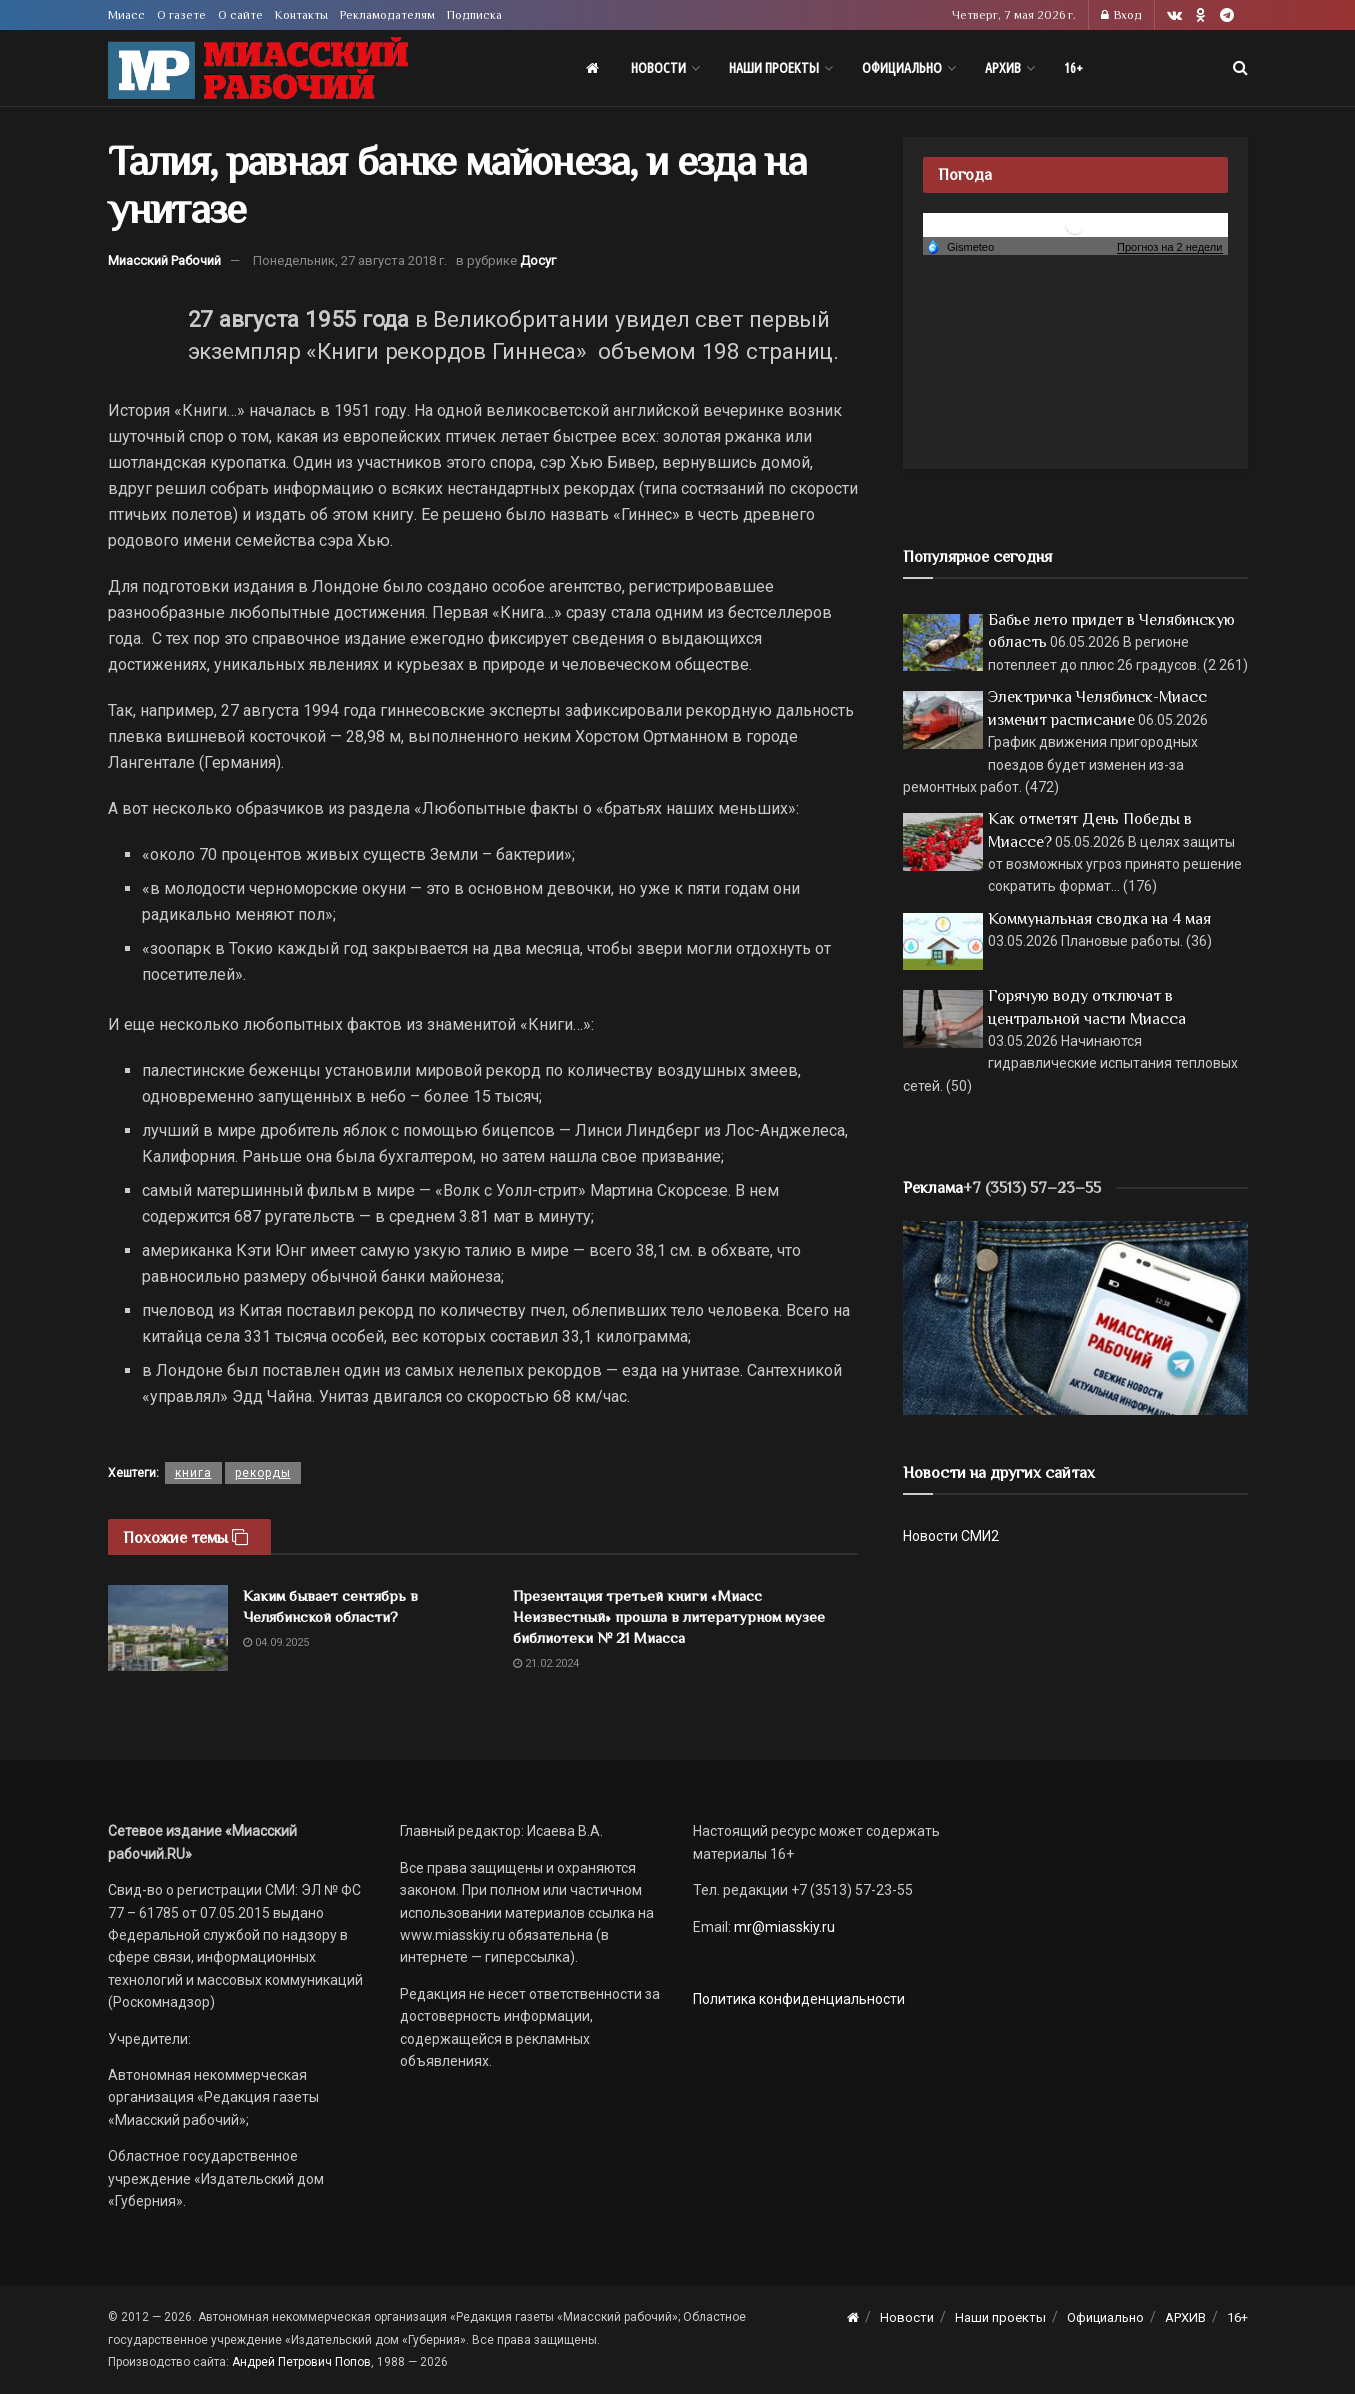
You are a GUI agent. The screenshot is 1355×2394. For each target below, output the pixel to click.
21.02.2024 (546, 1663)
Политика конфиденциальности (799, 1999)
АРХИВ (1003, 68)
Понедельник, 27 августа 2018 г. (350, 260)
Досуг (538, 260)
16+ (1073, 68)
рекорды (263, 1473)
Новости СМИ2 (951, 1536)
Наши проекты (774, 68)
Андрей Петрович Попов (301, 2362)
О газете (181, 15)
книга (193, 1473)
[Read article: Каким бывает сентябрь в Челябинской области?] (168, 1628)
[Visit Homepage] (258, 68)
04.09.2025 (276, 1642)
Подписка (474, 15)
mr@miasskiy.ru (783, 1927)
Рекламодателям (387, 15)
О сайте (240, 15)
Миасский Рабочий (164, 260)
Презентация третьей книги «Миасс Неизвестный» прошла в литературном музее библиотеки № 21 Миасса (669, 1616)
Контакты (301, 15)
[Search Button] (1240, 68)
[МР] (1075, 1317)
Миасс (126, 15)
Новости (658, 68)
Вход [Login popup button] (1121, 15)
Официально (902, 68)
